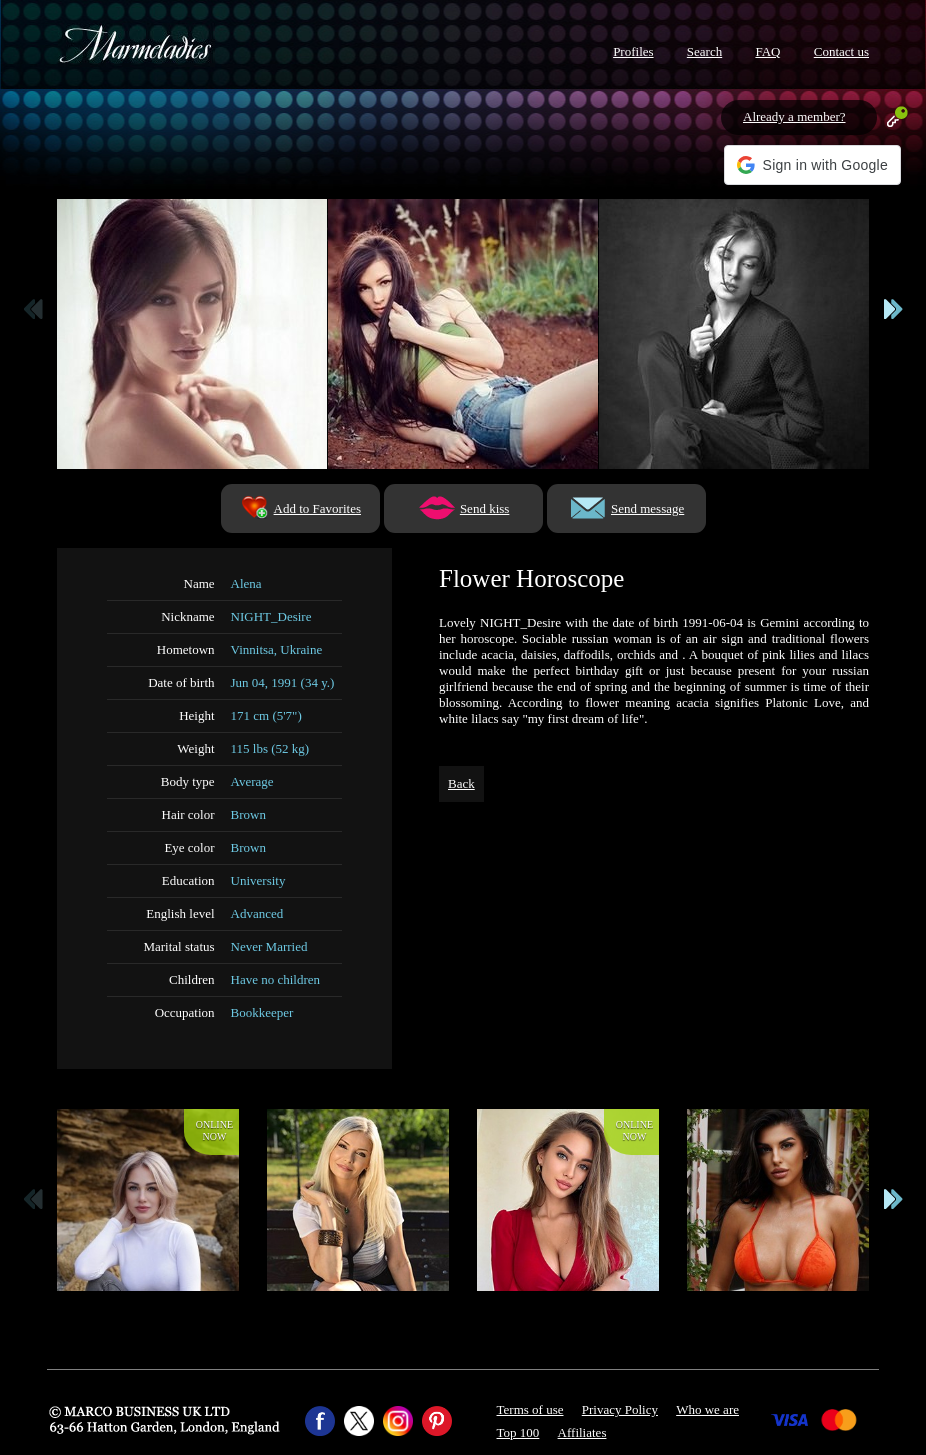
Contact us (841, 51)
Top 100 (518, 1432)
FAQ (767, 51)
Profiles (633, 51)
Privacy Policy (620, 1409)
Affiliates (582, 1432)
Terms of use (530, 1409)
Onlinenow (214, 1130)
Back (461, 783)
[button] (812, 165)
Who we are (707, 1409)
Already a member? (794, 116)
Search (704, 51)
